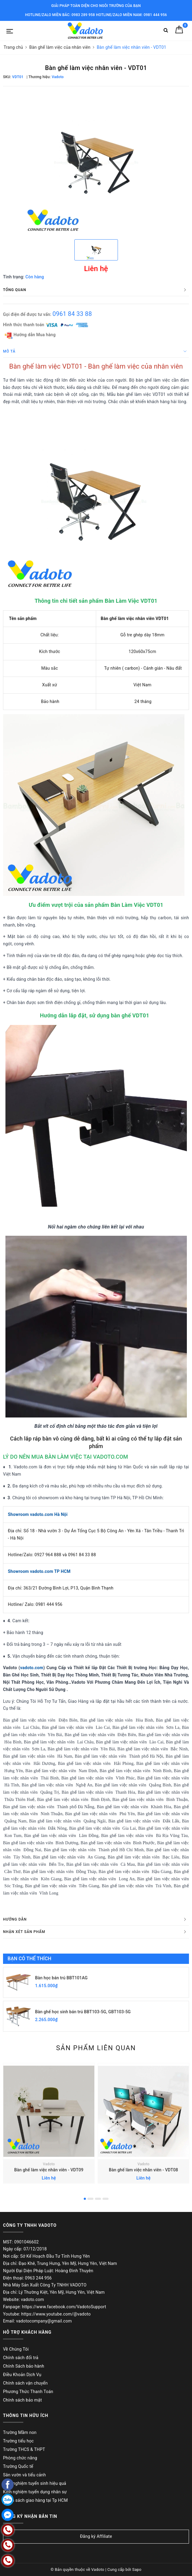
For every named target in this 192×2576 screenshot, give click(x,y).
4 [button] (106, 2199)
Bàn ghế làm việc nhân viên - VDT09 (48, 2169)
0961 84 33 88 (72, 313)
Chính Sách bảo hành (23, 2366)
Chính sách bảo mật (22, 2400)
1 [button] (85, 2199)
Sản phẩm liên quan (96, 2048)
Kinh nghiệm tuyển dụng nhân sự (35, 2491)
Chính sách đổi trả (20, 2357)
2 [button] (90, 2199)
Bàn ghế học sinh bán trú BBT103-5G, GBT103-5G (83, 2011)
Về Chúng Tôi (16, 2349)
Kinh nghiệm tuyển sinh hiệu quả (34, 2483)
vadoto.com (32, 1667)
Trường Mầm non (20, 2432)
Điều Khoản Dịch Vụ (22, 2374)
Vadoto (49, 2164)
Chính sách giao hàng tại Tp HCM (35, 2500)
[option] (96, 162)
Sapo (137, 2569)
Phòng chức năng (20, 2457)
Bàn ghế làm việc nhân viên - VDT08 (143, 2169)
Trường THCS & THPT (24, 2449)
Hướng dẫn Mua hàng (30, 335)
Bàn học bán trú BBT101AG (61, 1977)
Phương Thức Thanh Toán (28, 2391)
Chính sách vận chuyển (25, 2383)
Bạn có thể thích (29, 1958)
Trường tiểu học (18, 2440)
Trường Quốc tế (18, 2466)
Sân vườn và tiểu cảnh (24, 2474)
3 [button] (98, 2199)
